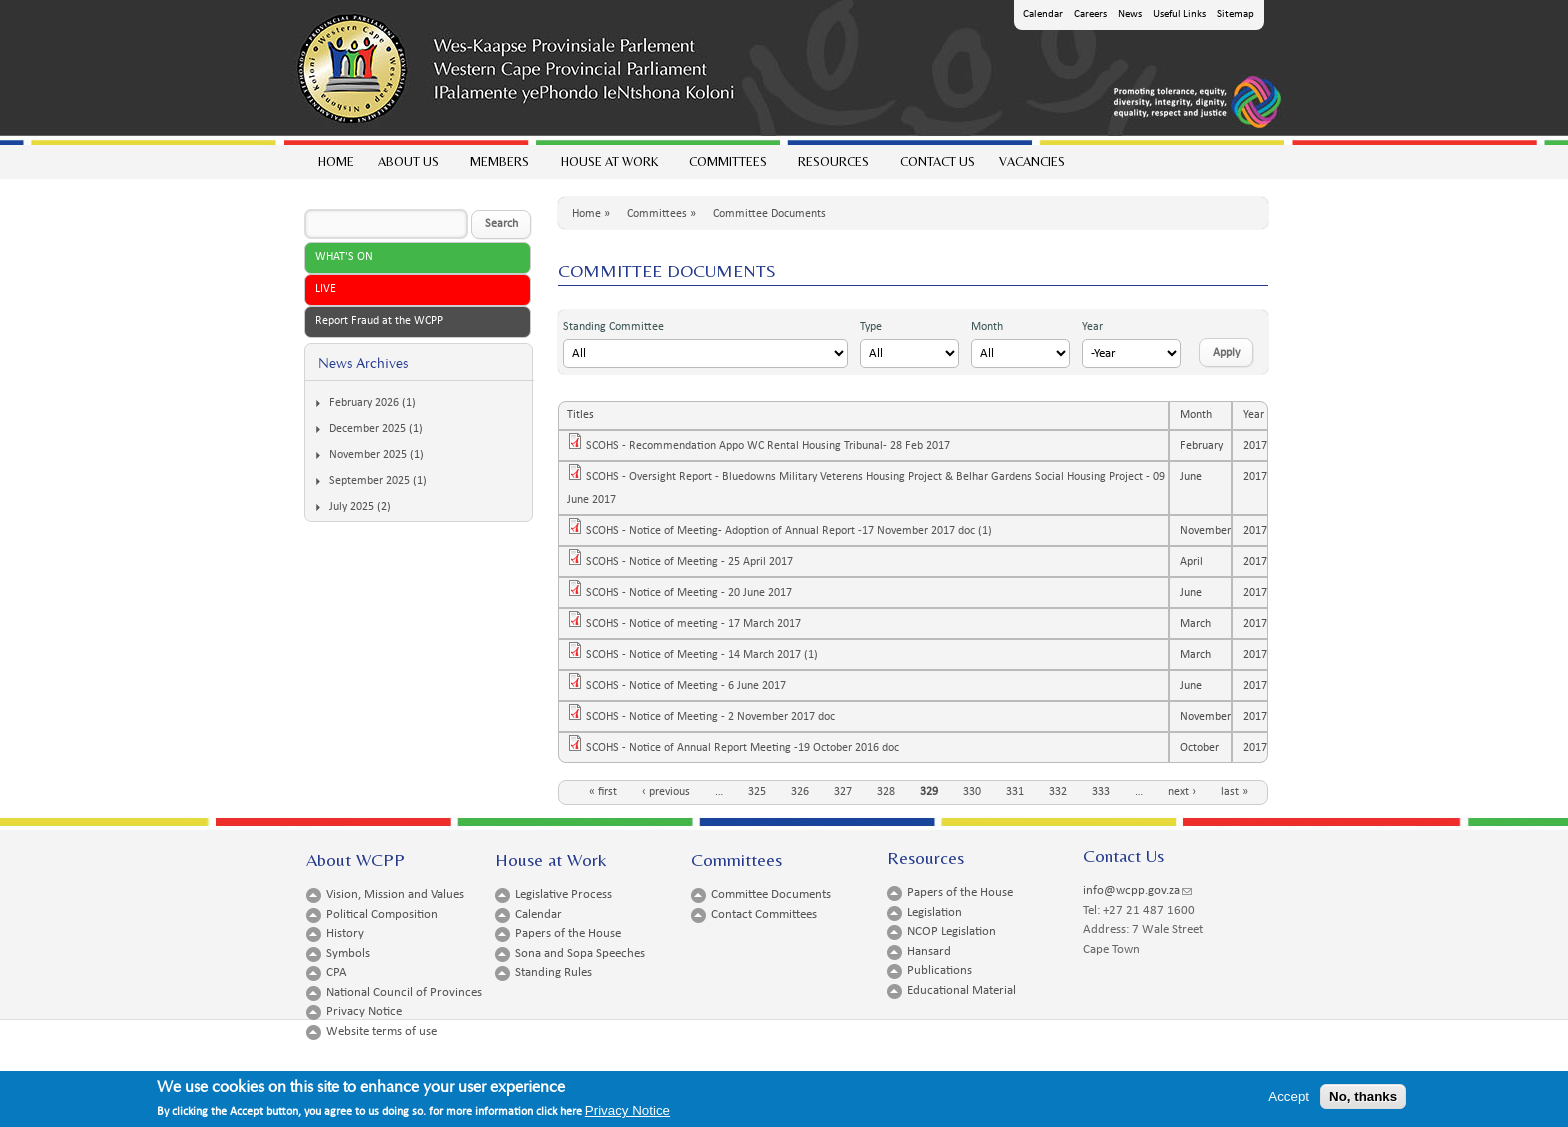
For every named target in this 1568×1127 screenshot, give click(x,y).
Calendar (1043, 14)
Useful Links (1179, 14)
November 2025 (368, 455)
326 (800, 792)
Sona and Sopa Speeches (580, 953)
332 (1058, 792)
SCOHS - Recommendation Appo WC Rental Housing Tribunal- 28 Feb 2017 (774, 446)
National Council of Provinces (404, 992)
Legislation (934, 912)
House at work (608, 166)
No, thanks (1363, 1100)
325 (757, 792)
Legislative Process (563, 894)
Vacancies (1032, 161)
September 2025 (369, 481)
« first (603, 792)
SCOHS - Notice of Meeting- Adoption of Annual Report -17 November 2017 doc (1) (795, 531)
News (1130, 14)
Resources (832, 166)
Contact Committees (764, 914)
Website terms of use (381, 1031)
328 (886, 792)
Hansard (929, 951)
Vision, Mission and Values (395, 894)
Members (498, 166)
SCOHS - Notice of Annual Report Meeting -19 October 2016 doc (748, 748)
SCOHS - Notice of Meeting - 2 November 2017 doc (716, 717)
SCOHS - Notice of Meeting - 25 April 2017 (695, 562)
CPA (336, 972)
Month (987, 327)
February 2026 (364, 403)
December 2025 (367, 429)
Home (336, 161)
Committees (727, 166)
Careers (1090, 14)
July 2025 (351, 507)
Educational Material (961, 990)
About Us (407, 166)
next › (1182, 792)
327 (843, 792)
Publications (939, 970)
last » (1234, 792)
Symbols (348, 953)
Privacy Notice (364, 1011)
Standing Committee (613, 327)
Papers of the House (568, 933)
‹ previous (666, 792)
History (345, 933)
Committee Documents (769, 214)
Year (1092, 327)
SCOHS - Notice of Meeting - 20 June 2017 (695, 593)
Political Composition (382, 914)
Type (871, 327)
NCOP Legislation (951, 931)
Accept (1288, 1100)
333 (1101, 792)
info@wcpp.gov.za (1137, 890)
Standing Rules (553, 972)
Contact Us (937, 161)
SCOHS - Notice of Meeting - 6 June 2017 (692, 686)
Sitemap (1235, 14)
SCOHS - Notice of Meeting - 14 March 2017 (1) (708, 655)
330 (972, 792)
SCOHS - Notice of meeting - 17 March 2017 (699, 624)
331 (1015, 792)
